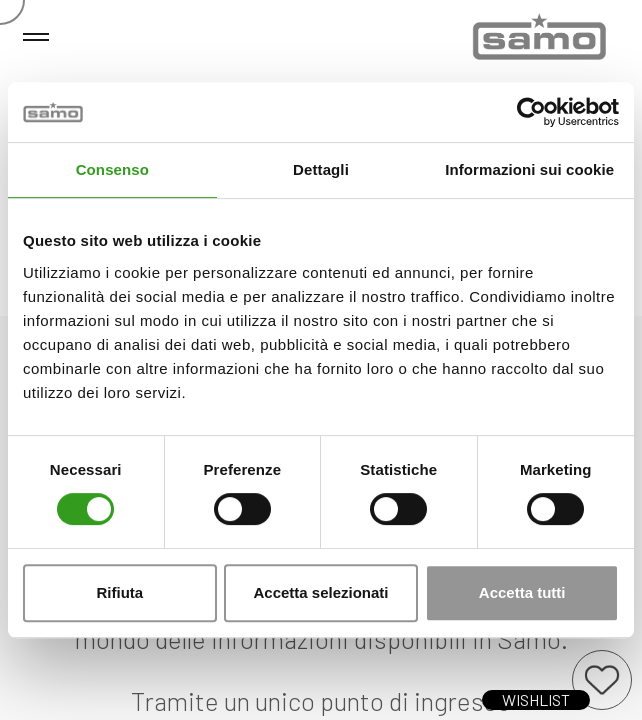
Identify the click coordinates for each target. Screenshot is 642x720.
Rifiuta (119, 592)
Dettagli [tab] (321, 169)
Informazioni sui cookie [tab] (529, 169)
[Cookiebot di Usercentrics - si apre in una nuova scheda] (531, 112)
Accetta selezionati (320, 592)
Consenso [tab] (112, 169)
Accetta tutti (522, 592)
